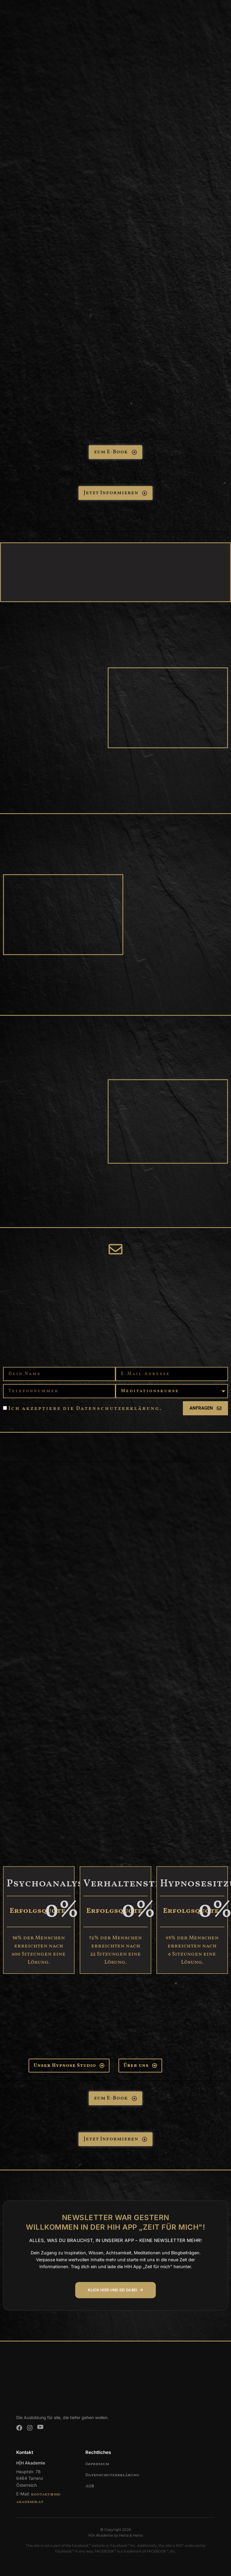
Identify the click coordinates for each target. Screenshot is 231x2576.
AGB (89, 2486)
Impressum (97, 2464)
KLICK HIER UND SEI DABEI (115, 2290)
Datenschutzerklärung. (119, 1408)
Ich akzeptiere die (85, 1408)
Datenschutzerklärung (112, 2475)
